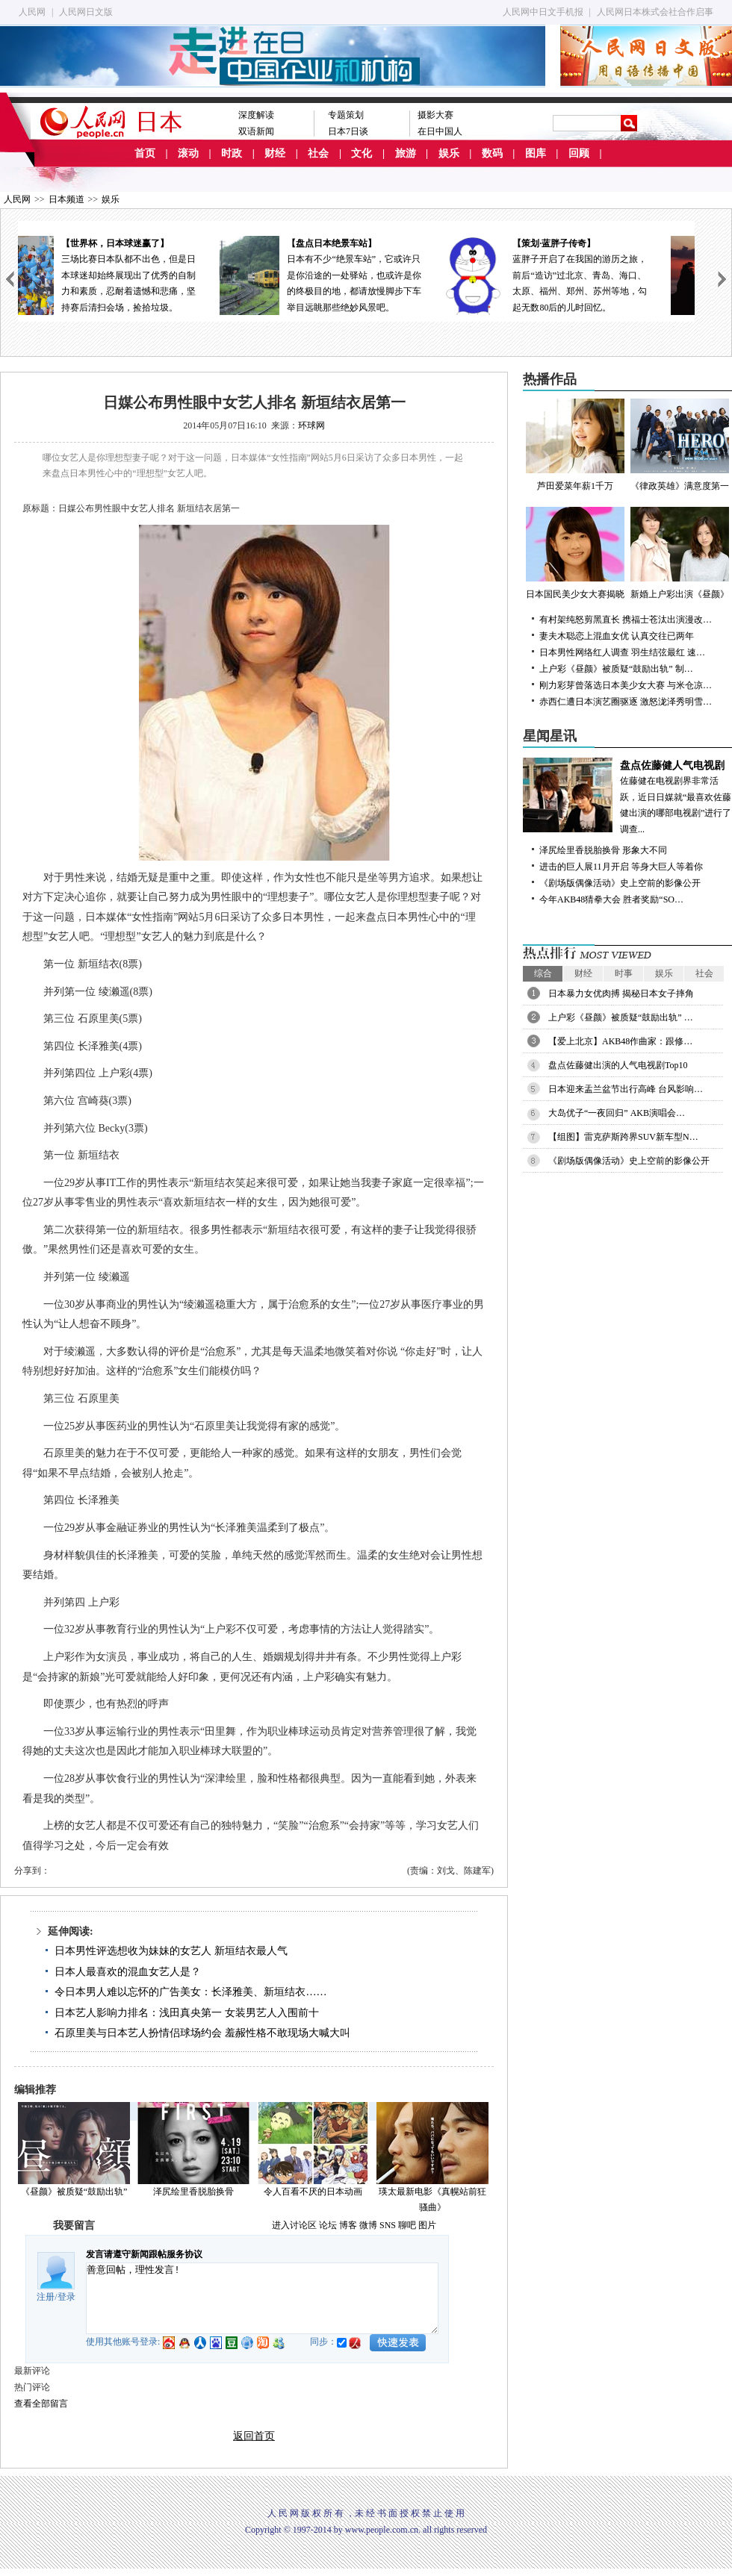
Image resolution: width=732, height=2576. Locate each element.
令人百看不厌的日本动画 (313, 2191)
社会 (318, 153)
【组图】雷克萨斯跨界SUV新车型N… (623, 1137)
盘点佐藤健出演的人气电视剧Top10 (618, 1065)
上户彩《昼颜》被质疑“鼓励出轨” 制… (616, 669)
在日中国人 (440, 131)
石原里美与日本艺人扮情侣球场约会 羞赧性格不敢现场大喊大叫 (202, 2033)
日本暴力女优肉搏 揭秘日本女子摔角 (621, 993)
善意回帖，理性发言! (262, 2298)
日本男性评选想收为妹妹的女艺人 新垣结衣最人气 (171, 1950)
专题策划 (346, 115)
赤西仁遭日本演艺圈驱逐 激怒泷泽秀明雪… (625, 701)
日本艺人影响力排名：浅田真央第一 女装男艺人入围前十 (187, 2012)
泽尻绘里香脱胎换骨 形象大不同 (603, 850)
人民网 (32, 12)
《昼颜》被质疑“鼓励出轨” (74, 2191)
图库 (535, 153)
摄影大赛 (435, 115)
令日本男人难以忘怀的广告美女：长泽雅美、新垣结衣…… (190, 1992)
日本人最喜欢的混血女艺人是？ (128, 1971)
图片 (427, 2225)
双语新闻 (256, 131)
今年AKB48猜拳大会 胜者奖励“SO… (611, 899)
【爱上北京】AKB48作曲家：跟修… (620, 1041)
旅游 (405, 153)
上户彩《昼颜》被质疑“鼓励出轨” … (620, 1017)
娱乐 (448, 153)
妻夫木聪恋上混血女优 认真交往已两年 (616, 636)
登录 (66, 2297)
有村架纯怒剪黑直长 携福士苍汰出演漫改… (625, 619)
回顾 (578, 153)
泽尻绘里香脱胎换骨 (193, 2191)
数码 (492, 153)
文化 (361, 153)
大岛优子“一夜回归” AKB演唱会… (616, 1113)
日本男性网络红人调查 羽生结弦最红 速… (622, 652)
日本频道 (66, 199)
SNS (387, 2225)
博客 (348, 2225)
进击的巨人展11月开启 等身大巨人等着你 (621, 866)
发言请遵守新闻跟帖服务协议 (144, 2254)
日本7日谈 (348, 131)
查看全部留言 (41, 2403)
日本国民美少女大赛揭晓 (575, 553)
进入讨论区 (294, 2225)
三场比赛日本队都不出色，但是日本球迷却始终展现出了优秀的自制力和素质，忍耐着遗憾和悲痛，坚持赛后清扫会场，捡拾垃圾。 (131, 274)
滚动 (188, 153)
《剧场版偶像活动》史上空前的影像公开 (620, 883)
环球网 (311, 425)
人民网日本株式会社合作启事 (655, 12)
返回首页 (254, 2436)
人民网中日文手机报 (543, 12)
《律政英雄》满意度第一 (679, 445)
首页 (144, 153)
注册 (46, 2297)
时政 (231, 153)
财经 (274, 153)
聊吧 (407, 2225)
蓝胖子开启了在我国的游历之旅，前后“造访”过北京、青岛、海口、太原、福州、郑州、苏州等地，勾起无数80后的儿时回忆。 (582, 274)
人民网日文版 (86, 12)
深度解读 (256, 115)
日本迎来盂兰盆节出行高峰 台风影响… (625, 1089)
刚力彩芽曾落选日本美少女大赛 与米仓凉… (625, 685)
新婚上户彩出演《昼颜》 (679, 553)
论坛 (328, 2225)
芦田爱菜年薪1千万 (575, 445)
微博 (368, 2225)
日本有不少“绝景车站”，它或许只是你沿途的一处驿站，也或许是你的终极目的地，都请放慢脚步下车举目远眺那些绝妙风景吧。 (356, 274)
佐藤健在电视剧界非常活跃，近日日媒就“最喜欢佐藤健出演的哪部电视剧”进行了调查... (627, 796)
